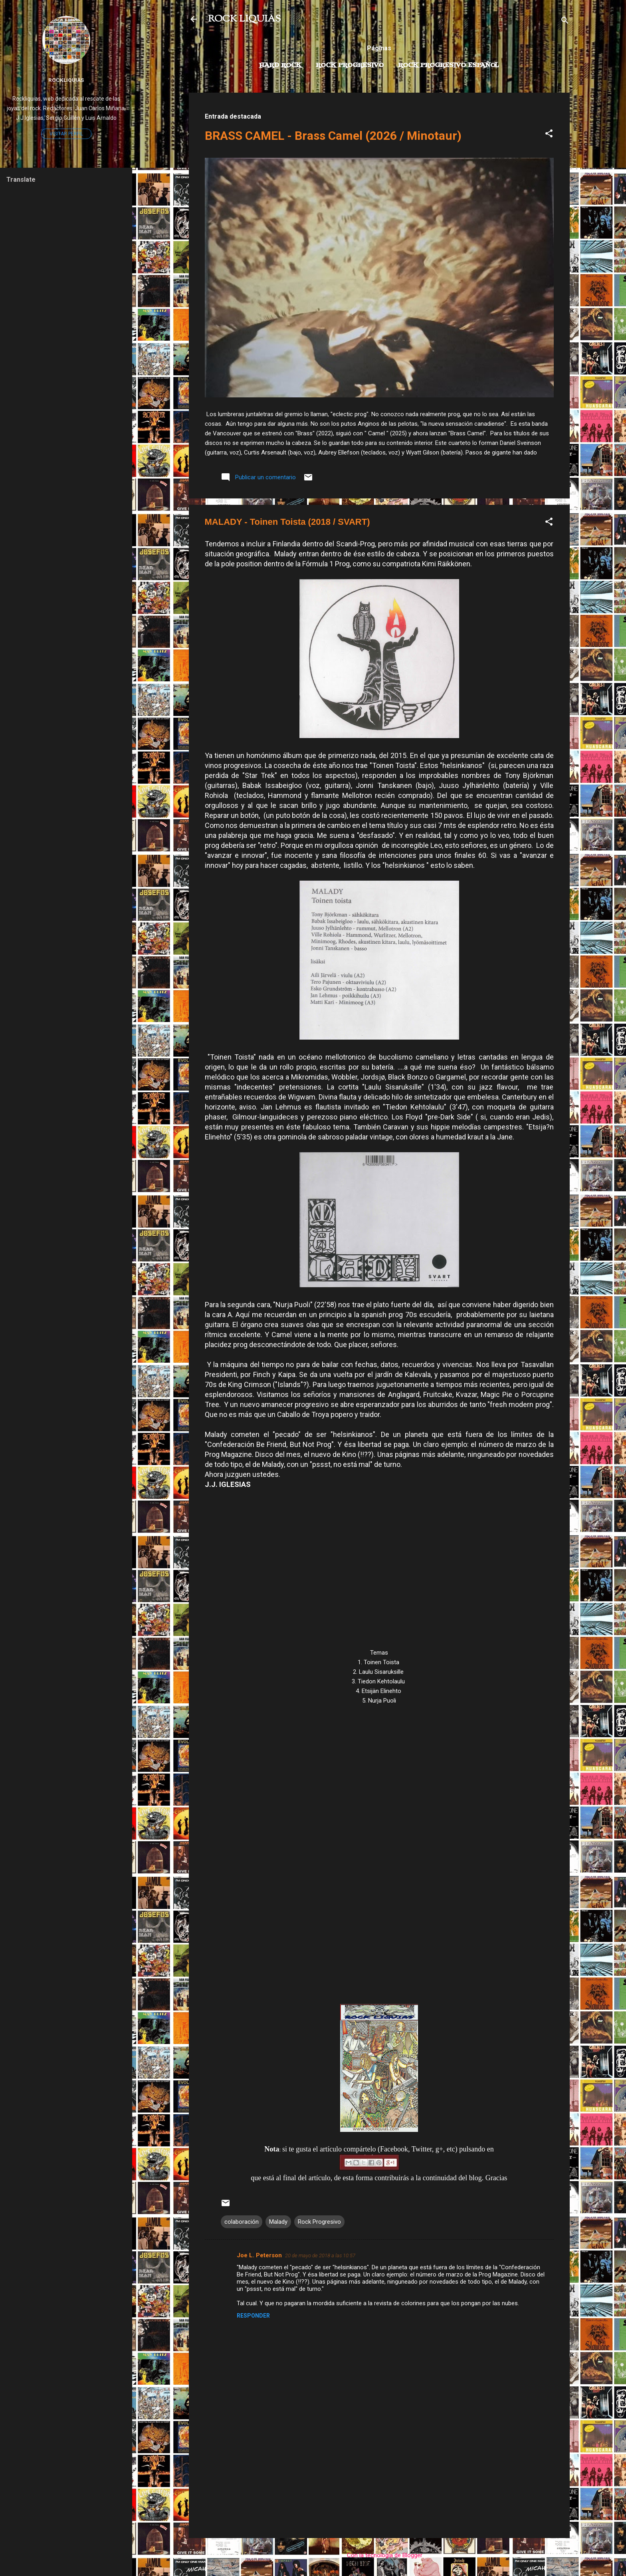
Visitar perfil (66, 134)
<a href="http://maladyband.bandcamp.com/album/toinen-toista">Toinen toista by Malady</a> (379, 1849)
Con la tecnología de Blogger (379, 2555)
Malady (278, 2221)
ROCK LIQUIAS (244, 19)
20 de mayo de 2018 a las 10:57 (320, 2255)
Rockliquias (66, 80)
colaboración (241, 2221)
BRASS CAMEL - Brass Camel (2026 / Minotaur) (333, 136)
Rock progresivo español (448, 65)
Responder (253, 2315)
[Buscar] (565, 22)
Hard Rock (280, 65)
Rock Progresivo (350, 65)
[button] (549, 135)
